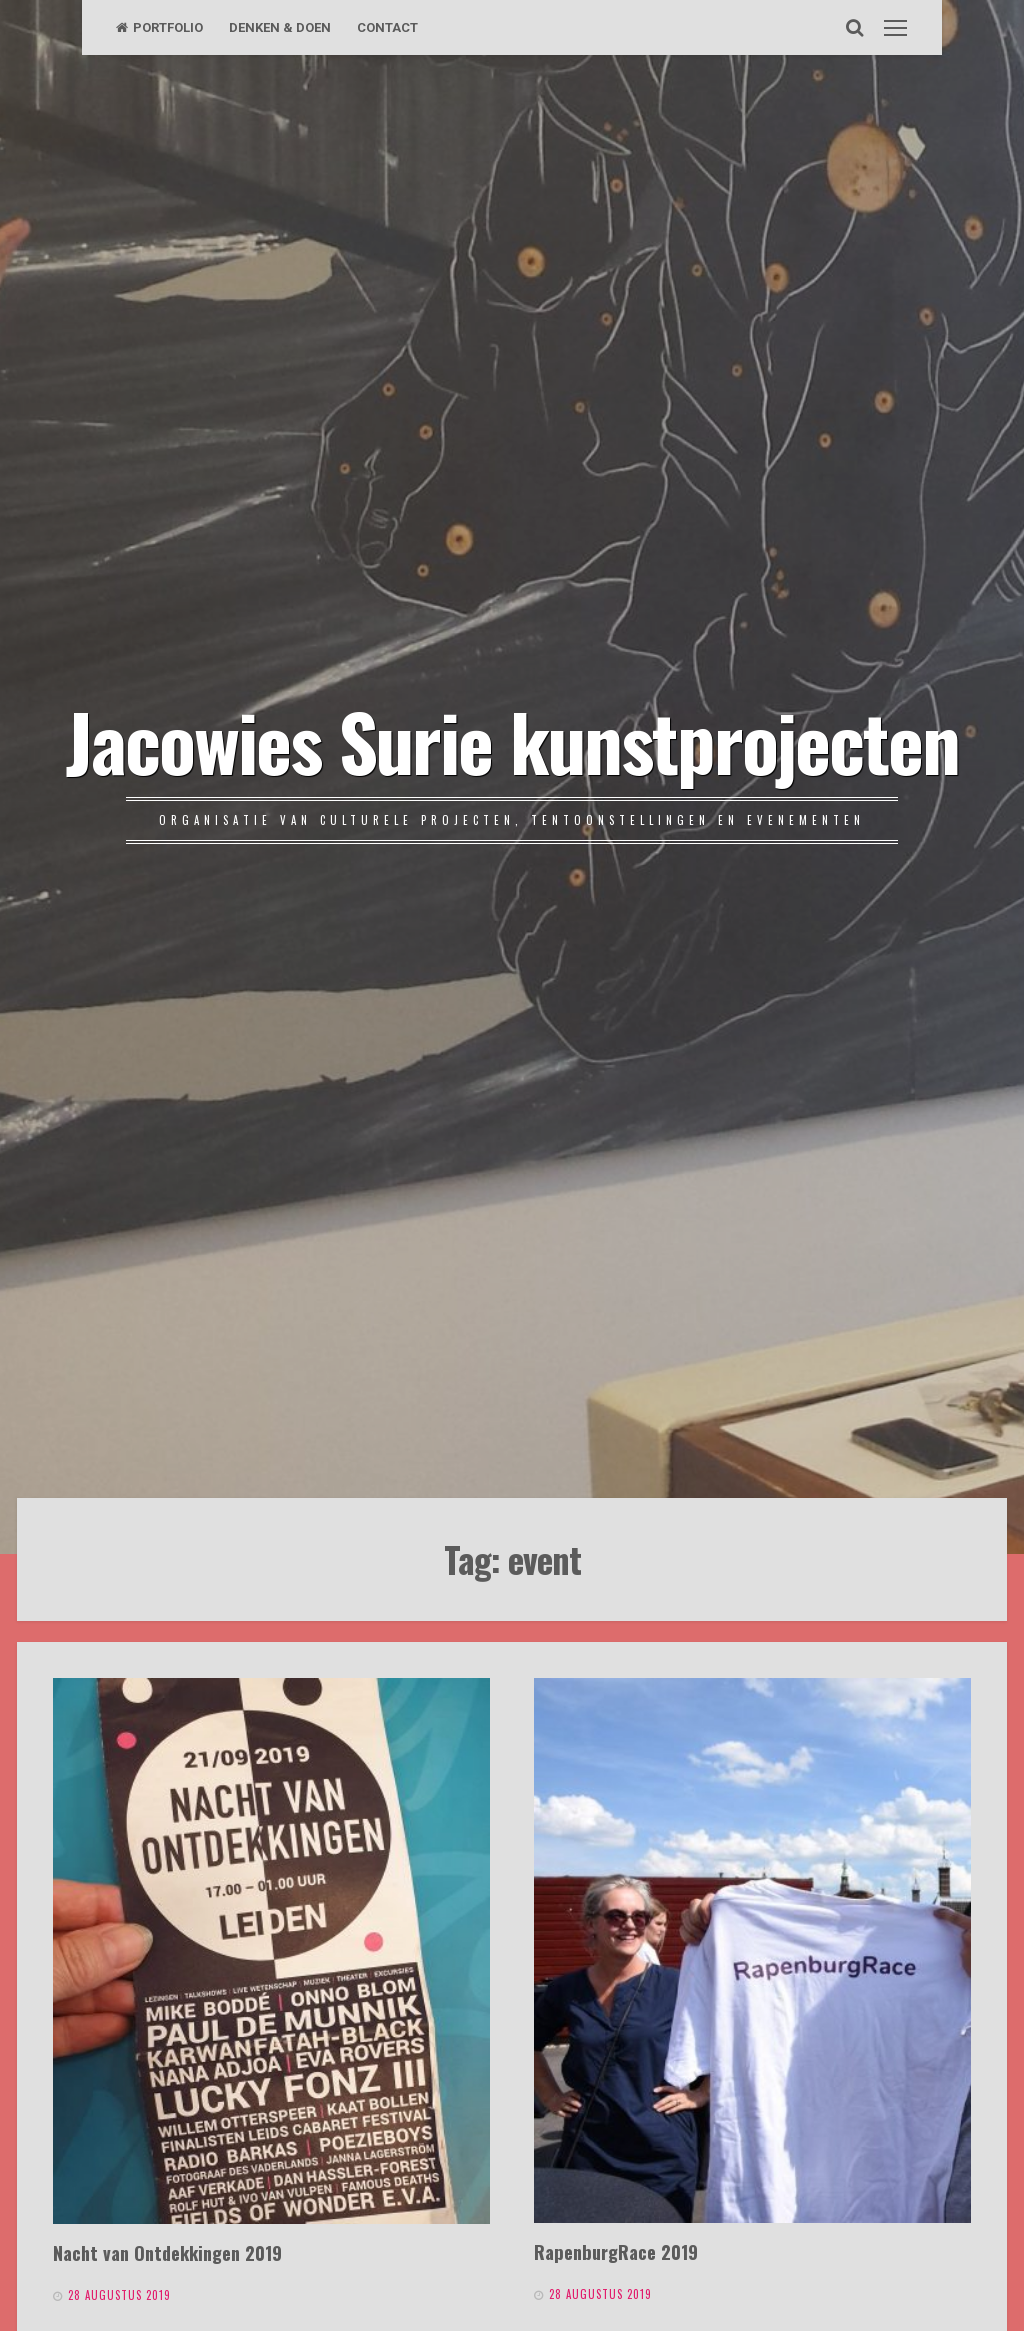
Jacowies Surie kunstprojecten (512, 740)
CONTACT (387, 27)
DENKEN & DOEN (280, 27)
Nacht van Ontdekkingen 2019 (167, 2252)
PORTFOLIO (159, 27)
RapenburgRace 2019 (616, 2251)
